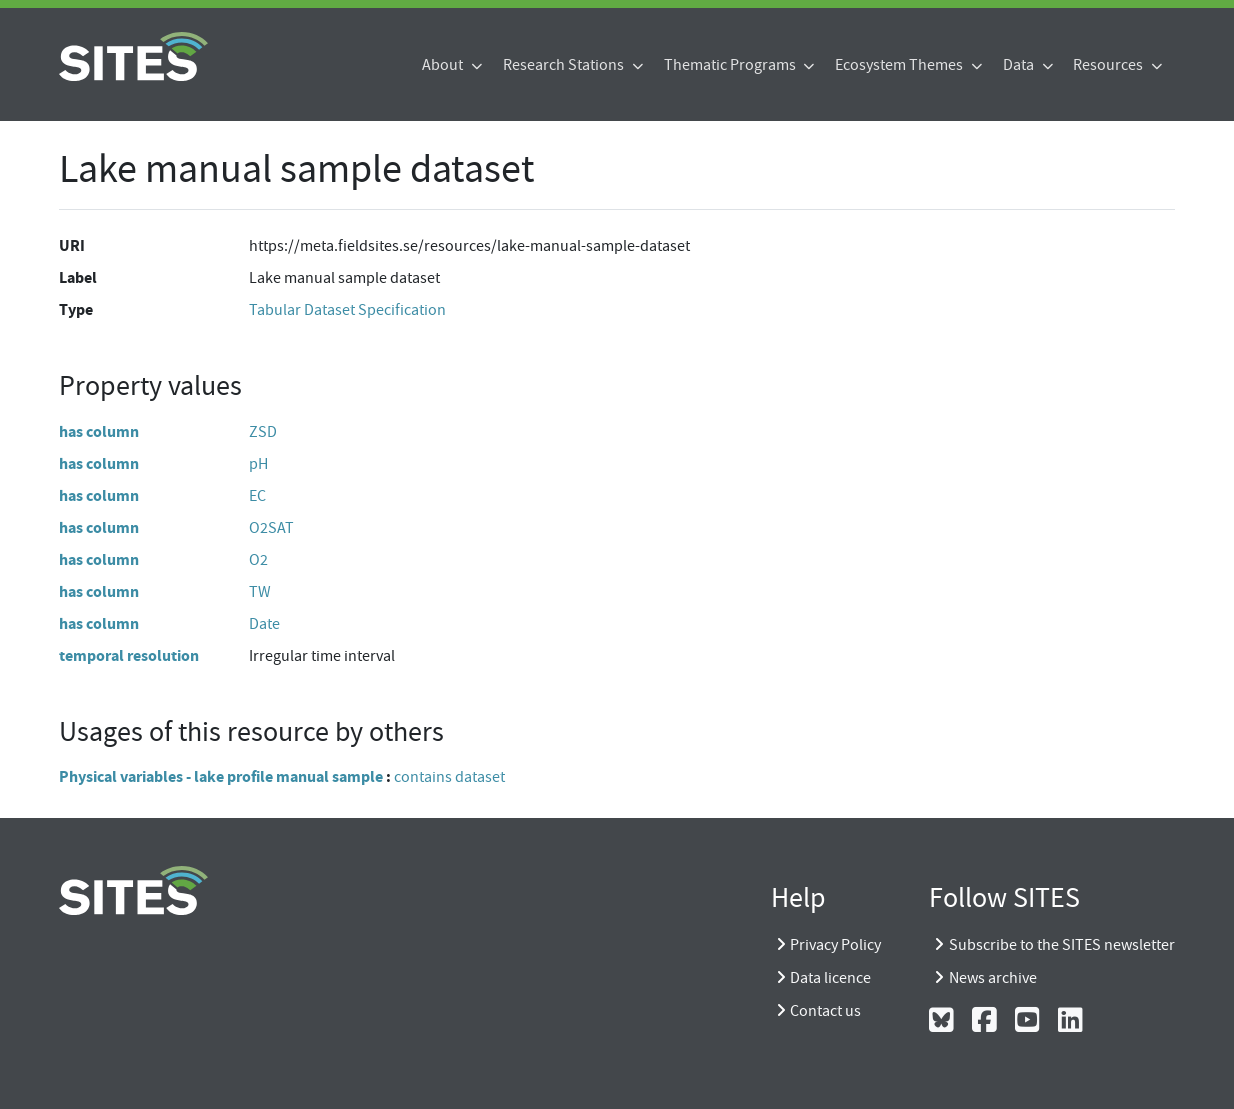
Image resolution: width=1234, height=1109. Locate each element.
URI (72, 245)
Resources (1109, 65)
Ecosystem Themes (900, 65)
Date (264, 624)
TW (260, 592)
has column (99, 431)
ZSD (263, 432)
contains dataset (449, 777)
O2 (258, 560)
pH (258, 464)
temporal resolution (129, 655)
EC (257, 496)
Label (78, 277)
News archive (993, 978)
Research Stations (565, 65)
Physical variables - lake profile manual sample (221, 776)
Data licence (830, 978)
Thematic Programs (731, 65)
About (444, 65)
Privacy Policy (835, 945)
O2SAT (271, 528)
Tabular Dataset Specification (347, 310)
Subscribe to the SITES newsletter (1062, 945)
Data (1020, 65)
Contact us (825, 1011)
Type (76, 309)
